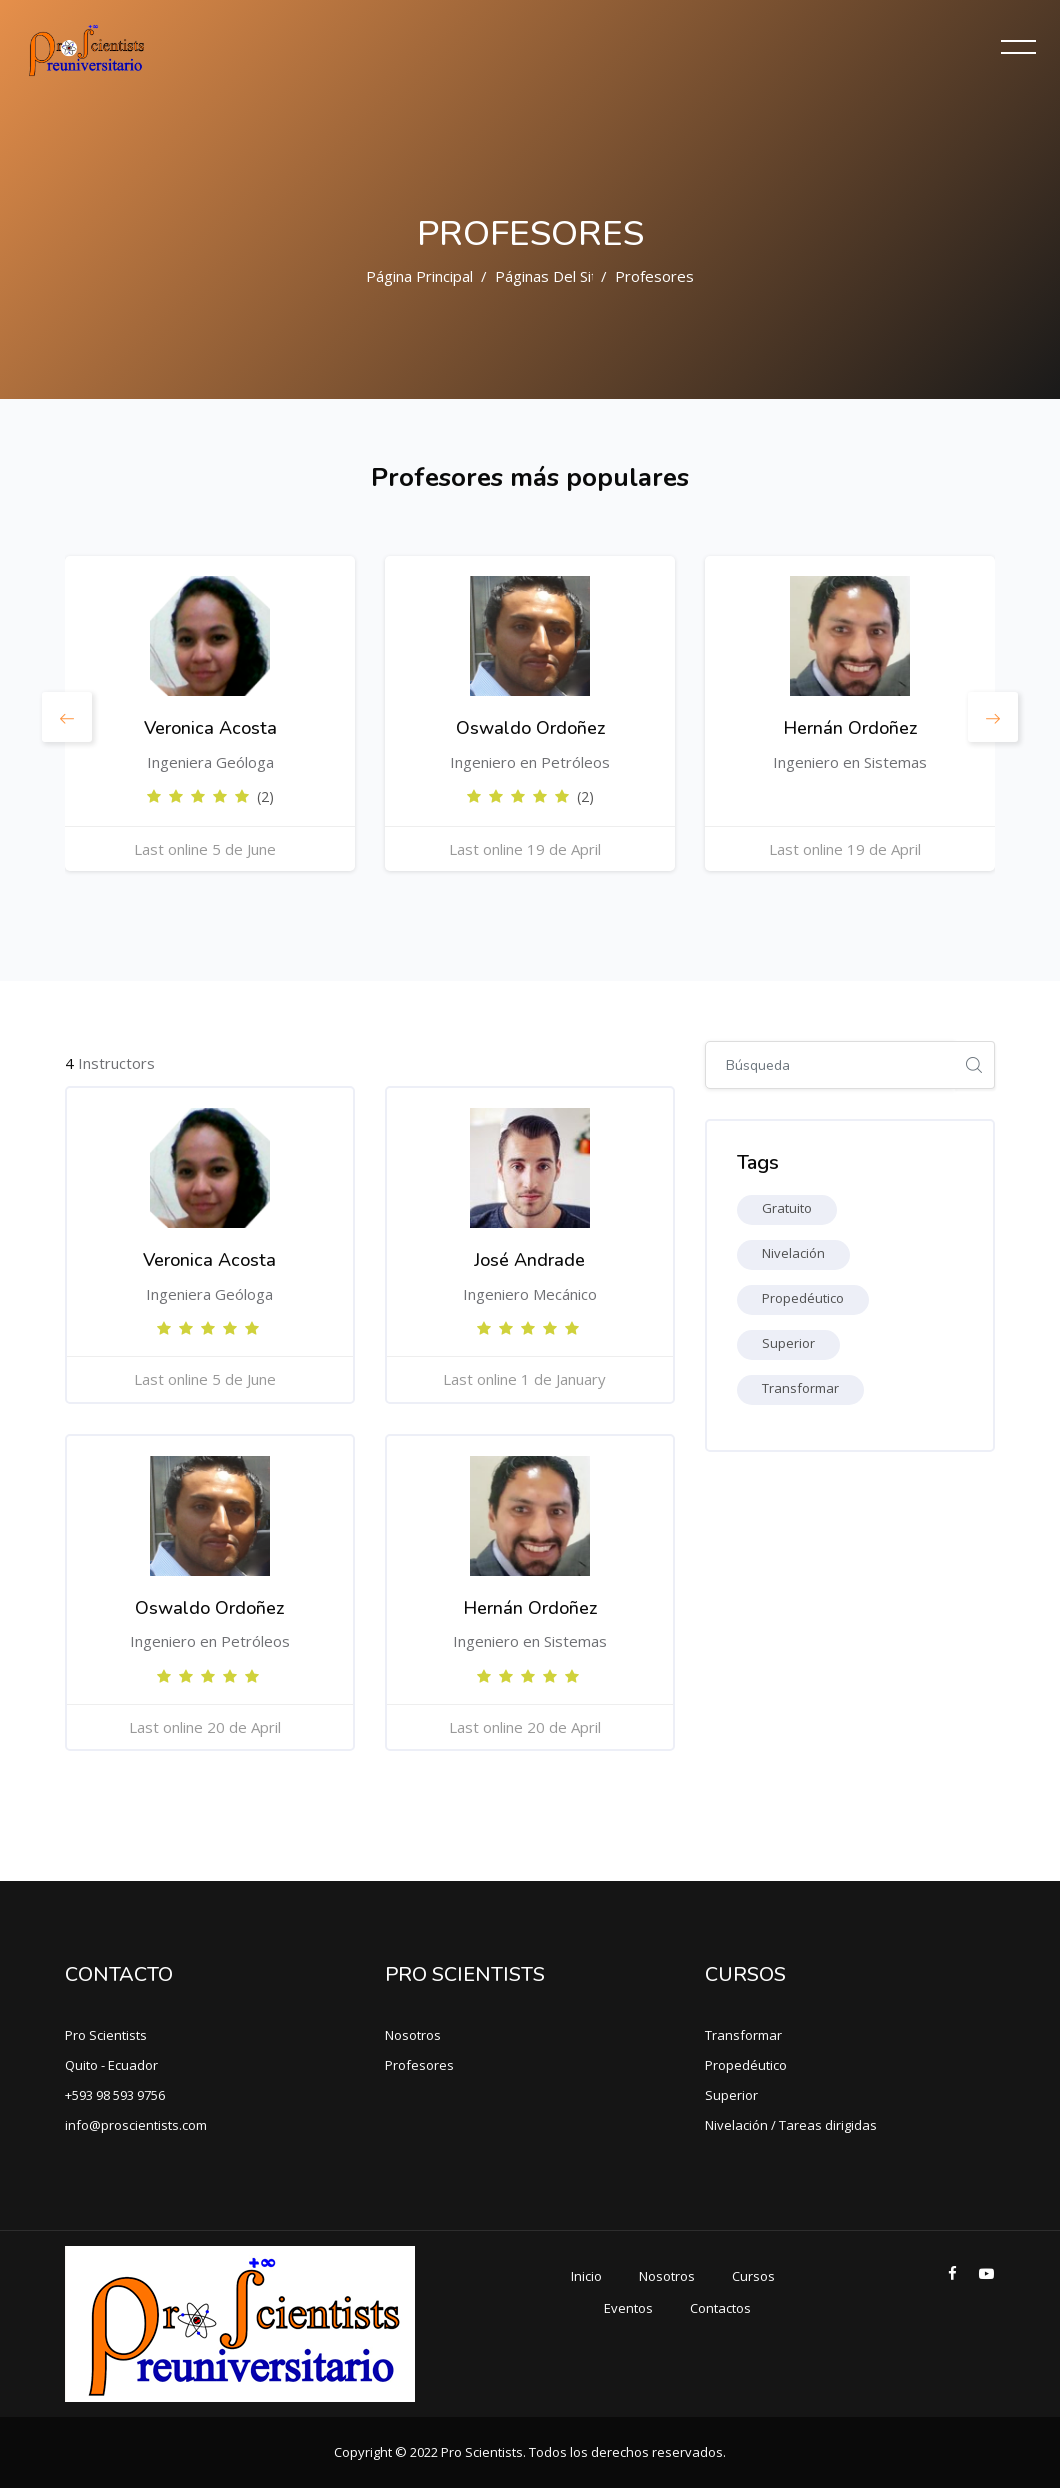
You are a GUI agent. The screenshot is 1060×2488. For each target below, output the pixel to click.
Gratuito (787, 1208)
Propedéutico (803, 1298)
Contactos (720, 2308)
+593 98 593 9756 (115, 2095)
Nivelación (793, 1253)
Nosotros (413, 2035)
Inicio (586, 2276)
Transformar (800, 1388)
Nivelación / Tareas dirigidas (791, 2125)
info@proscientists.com (136, 2125)
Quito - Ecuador (111, 2065)
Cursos (753, 2276)
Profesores (654, 276)
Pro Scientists (106, 2035)
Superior (788, 1343)
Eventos (628, 2308)
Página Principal (419, 276)
